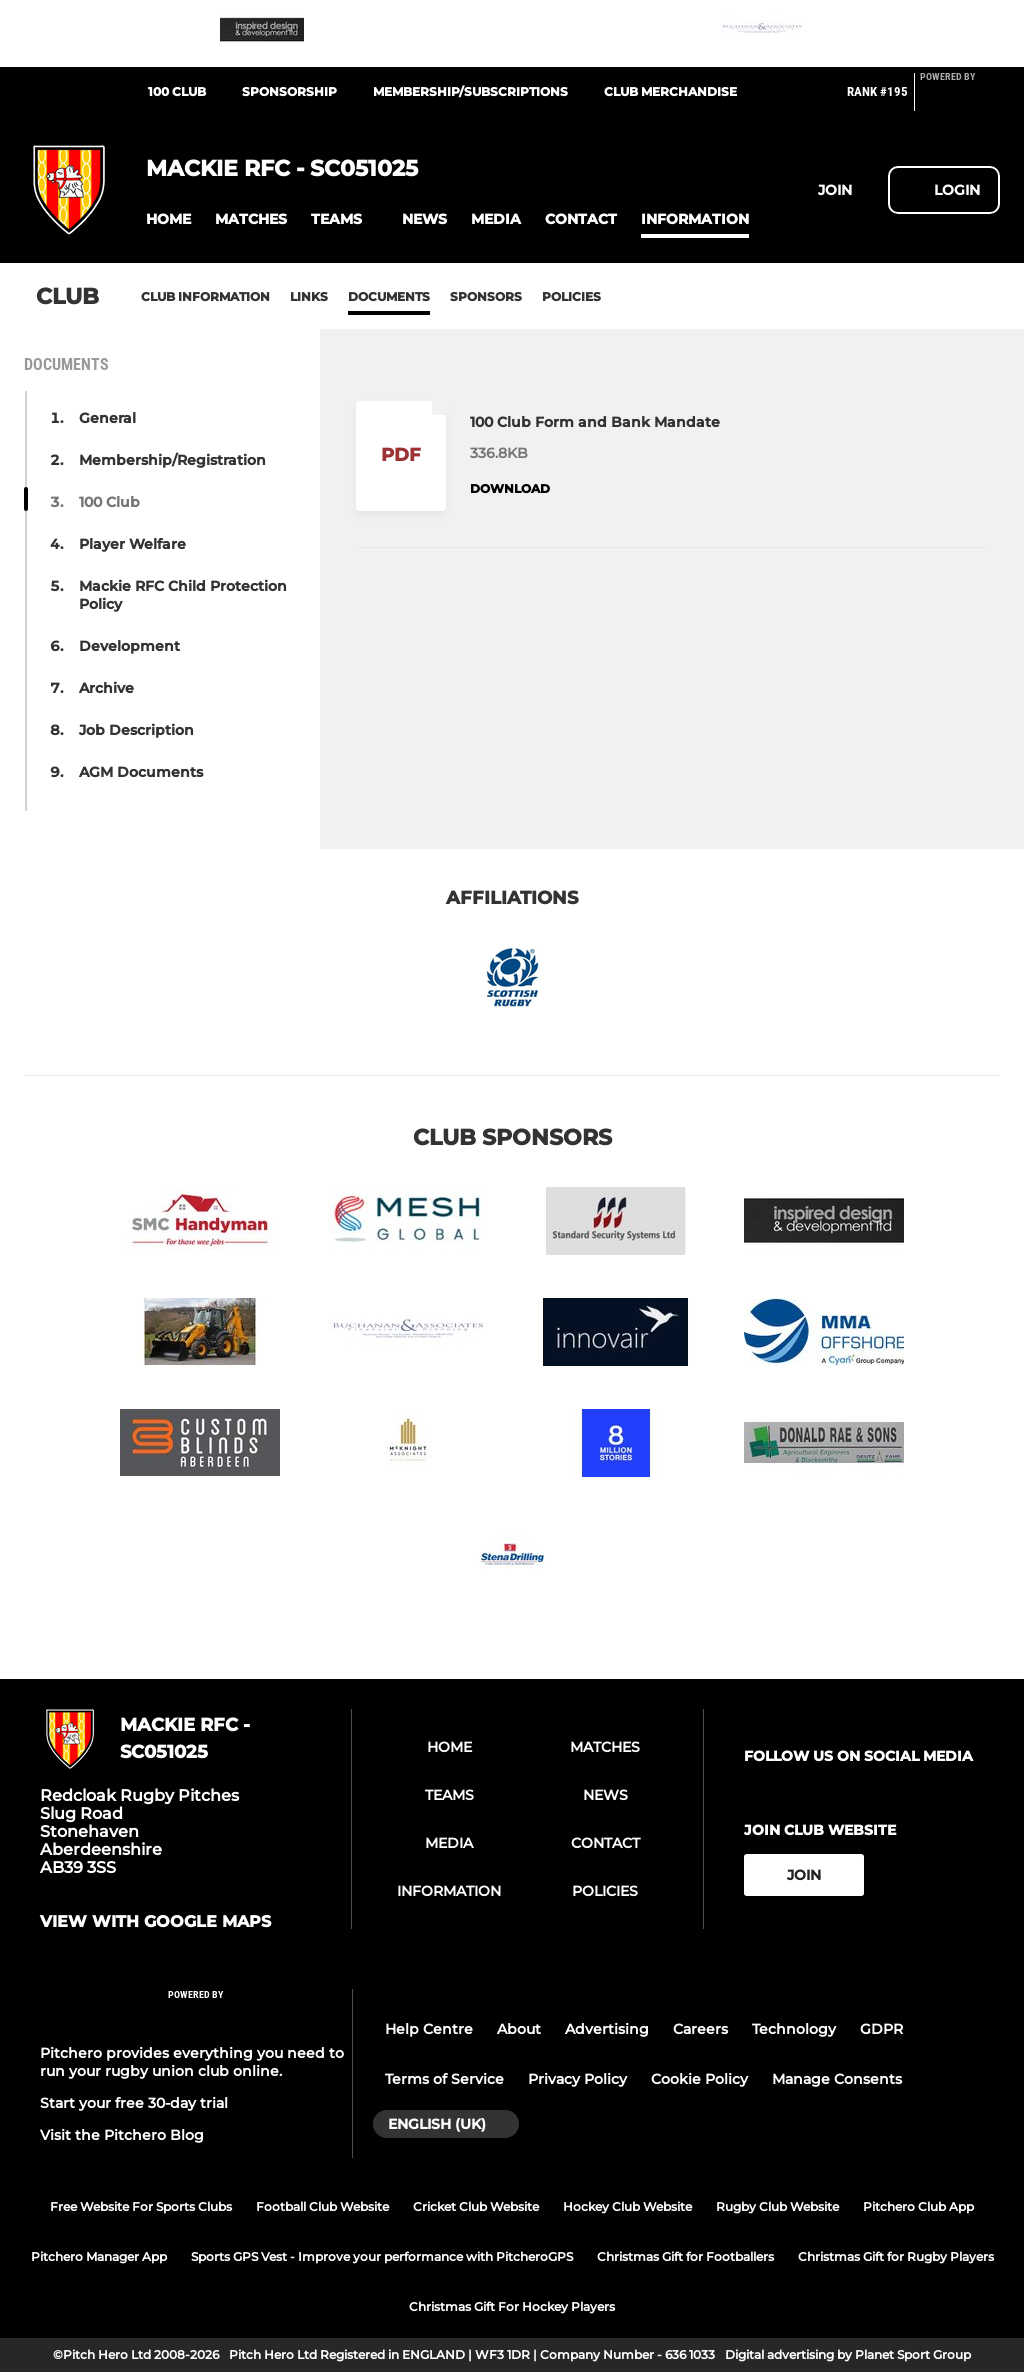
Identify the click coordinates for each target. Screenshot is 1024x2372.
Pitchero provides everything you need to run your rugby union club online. (192, 2062)
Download (510, 488)
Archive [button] (106, 688)
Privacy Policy (577, 2079)
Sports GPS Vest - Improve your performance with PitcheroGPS (382, 2256)
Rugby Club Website (777, 2206)
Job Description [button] (136, 730)
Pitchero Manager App (99, 2256)
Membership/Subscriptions (470, 91)
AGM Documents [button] (141, 772)
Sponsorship (289, 91)
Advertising (607, 2029)
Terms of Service (444, 2079)
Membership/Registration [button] (172, 460)
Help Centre (429, 2029)
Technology (794, 2029)
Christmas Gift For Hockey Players (512, 2306)
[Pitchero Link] (960, 100)
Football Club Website (322, 2206)
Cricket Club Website (476, 2206)
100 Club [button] (109, 502)
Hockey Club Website (627, 2206)
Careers (700, 2029)
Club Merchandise (670, 91)
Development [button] (129, 646)
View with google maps (155, 1922)
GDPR (881, 2029)
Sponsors (486, 296)
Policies (571, 296)
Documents (389, 296)
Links (309, 296)
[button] (168, 219)
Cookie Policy (699, 2079)
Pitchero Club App (918, 2206)
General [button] (107, 418)
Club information (205, 296)
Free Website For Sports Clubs (141, 2206)
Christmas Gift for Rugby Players (896, 2256)
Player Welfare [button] (132, 544)
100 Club (177, 91)
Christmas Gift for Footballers (685, 2256)
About (519, 2029)
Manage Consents (837, 2079)
